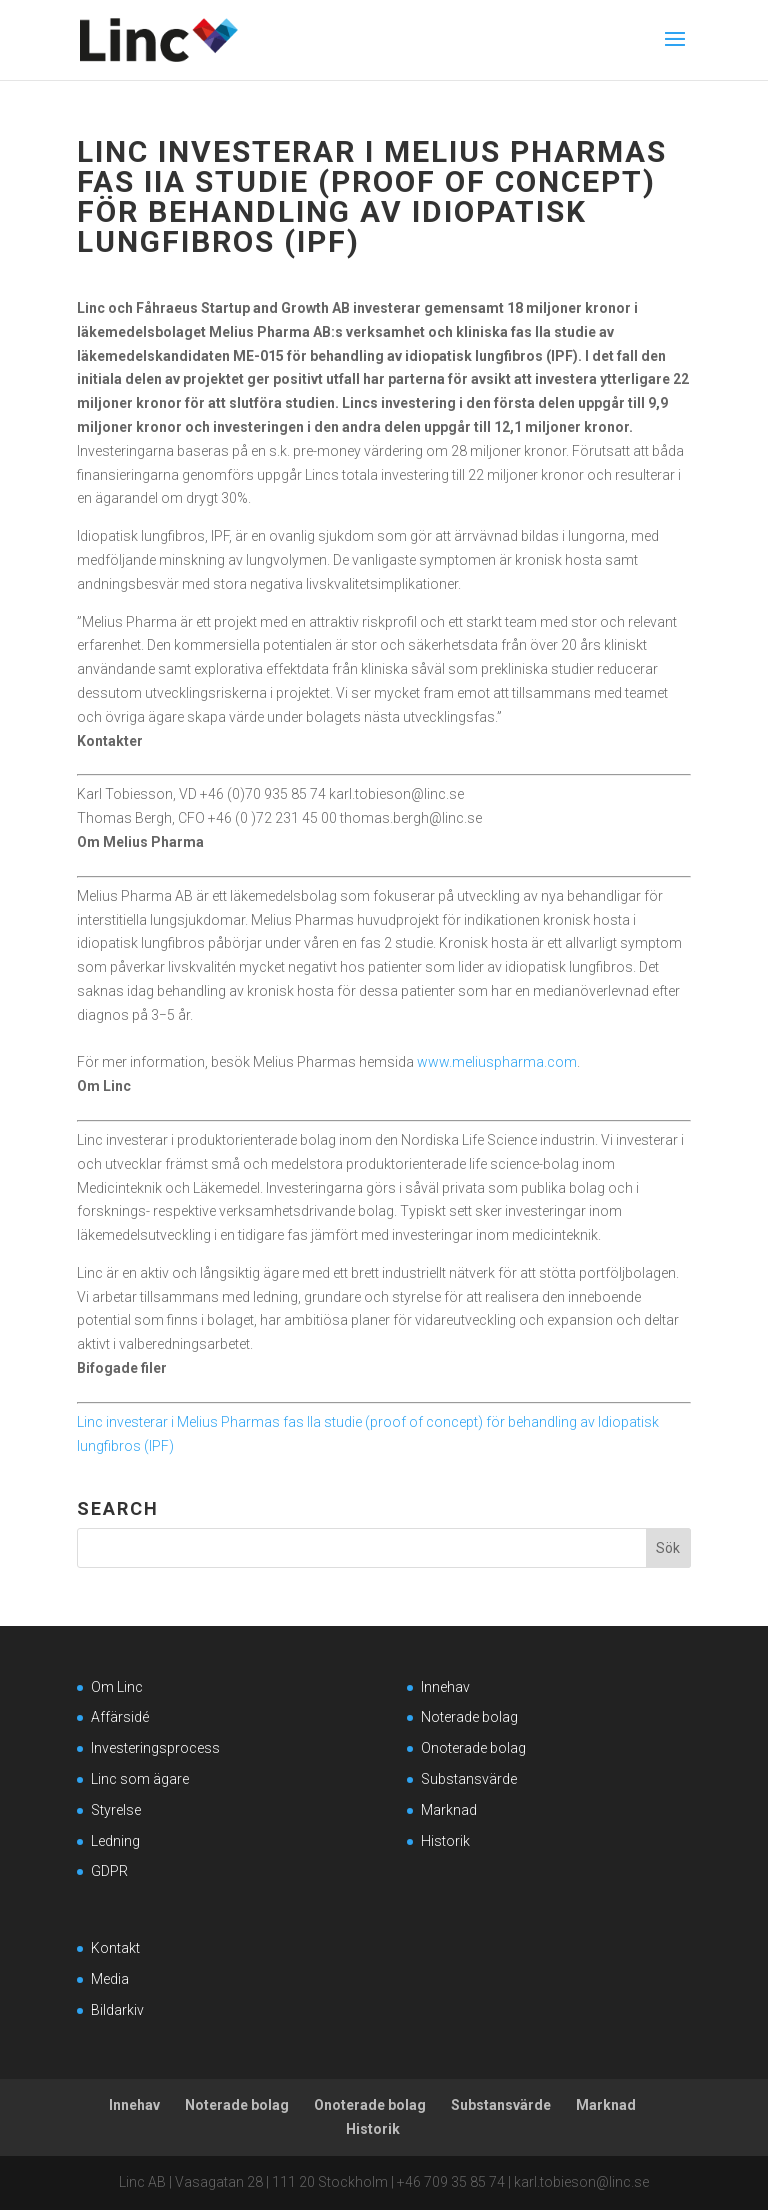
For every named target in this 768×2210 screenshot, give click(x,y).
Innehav (445, 1687)
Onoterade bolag (473, 1748)
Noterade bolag (469, 1717)
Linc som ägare (140, 1779)
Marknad (449, 1810)
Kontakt (115, 1948)
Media (110, 1979)
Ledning (115, 1841)
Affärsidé (120, 1717)
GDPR (109, 1871)
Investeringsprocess (155, 1748)
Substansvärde (469, 1779)
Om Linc (117, 1687)
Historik (445, 1841)
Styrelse (116, 1810)
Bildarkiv (117, 2010)
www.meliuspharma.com (497, 1062)
